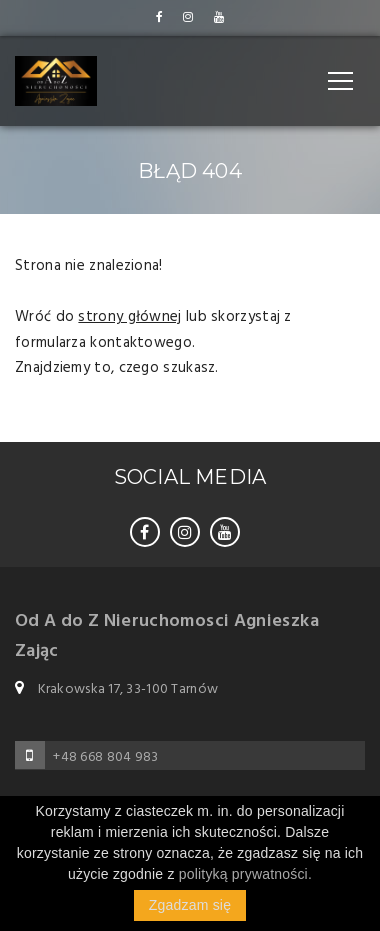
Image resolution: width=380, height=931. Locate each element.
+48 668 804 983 (105, 757)
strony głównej (129, 317)
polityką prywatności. (245, 874)
